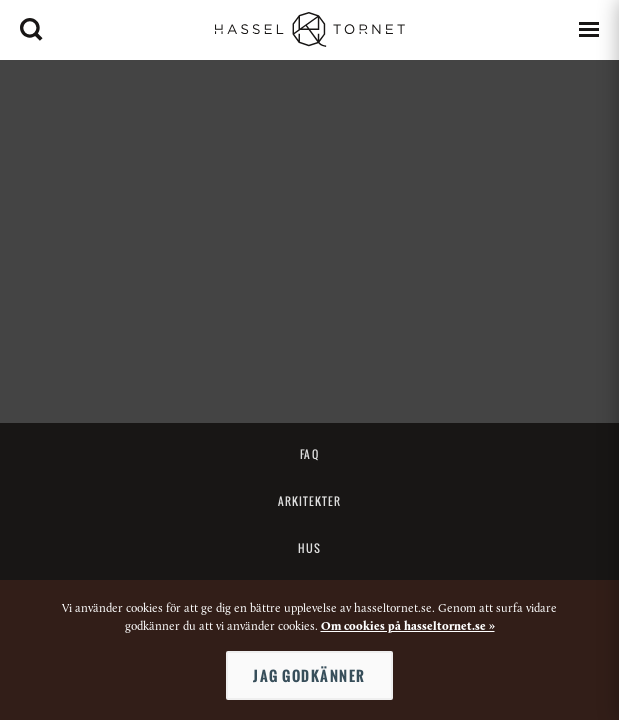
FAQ (309, 454)
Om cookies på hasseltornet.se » (408, 627)
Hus (309, 548)
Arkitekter (310, 501)
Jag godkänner (309, 675)
